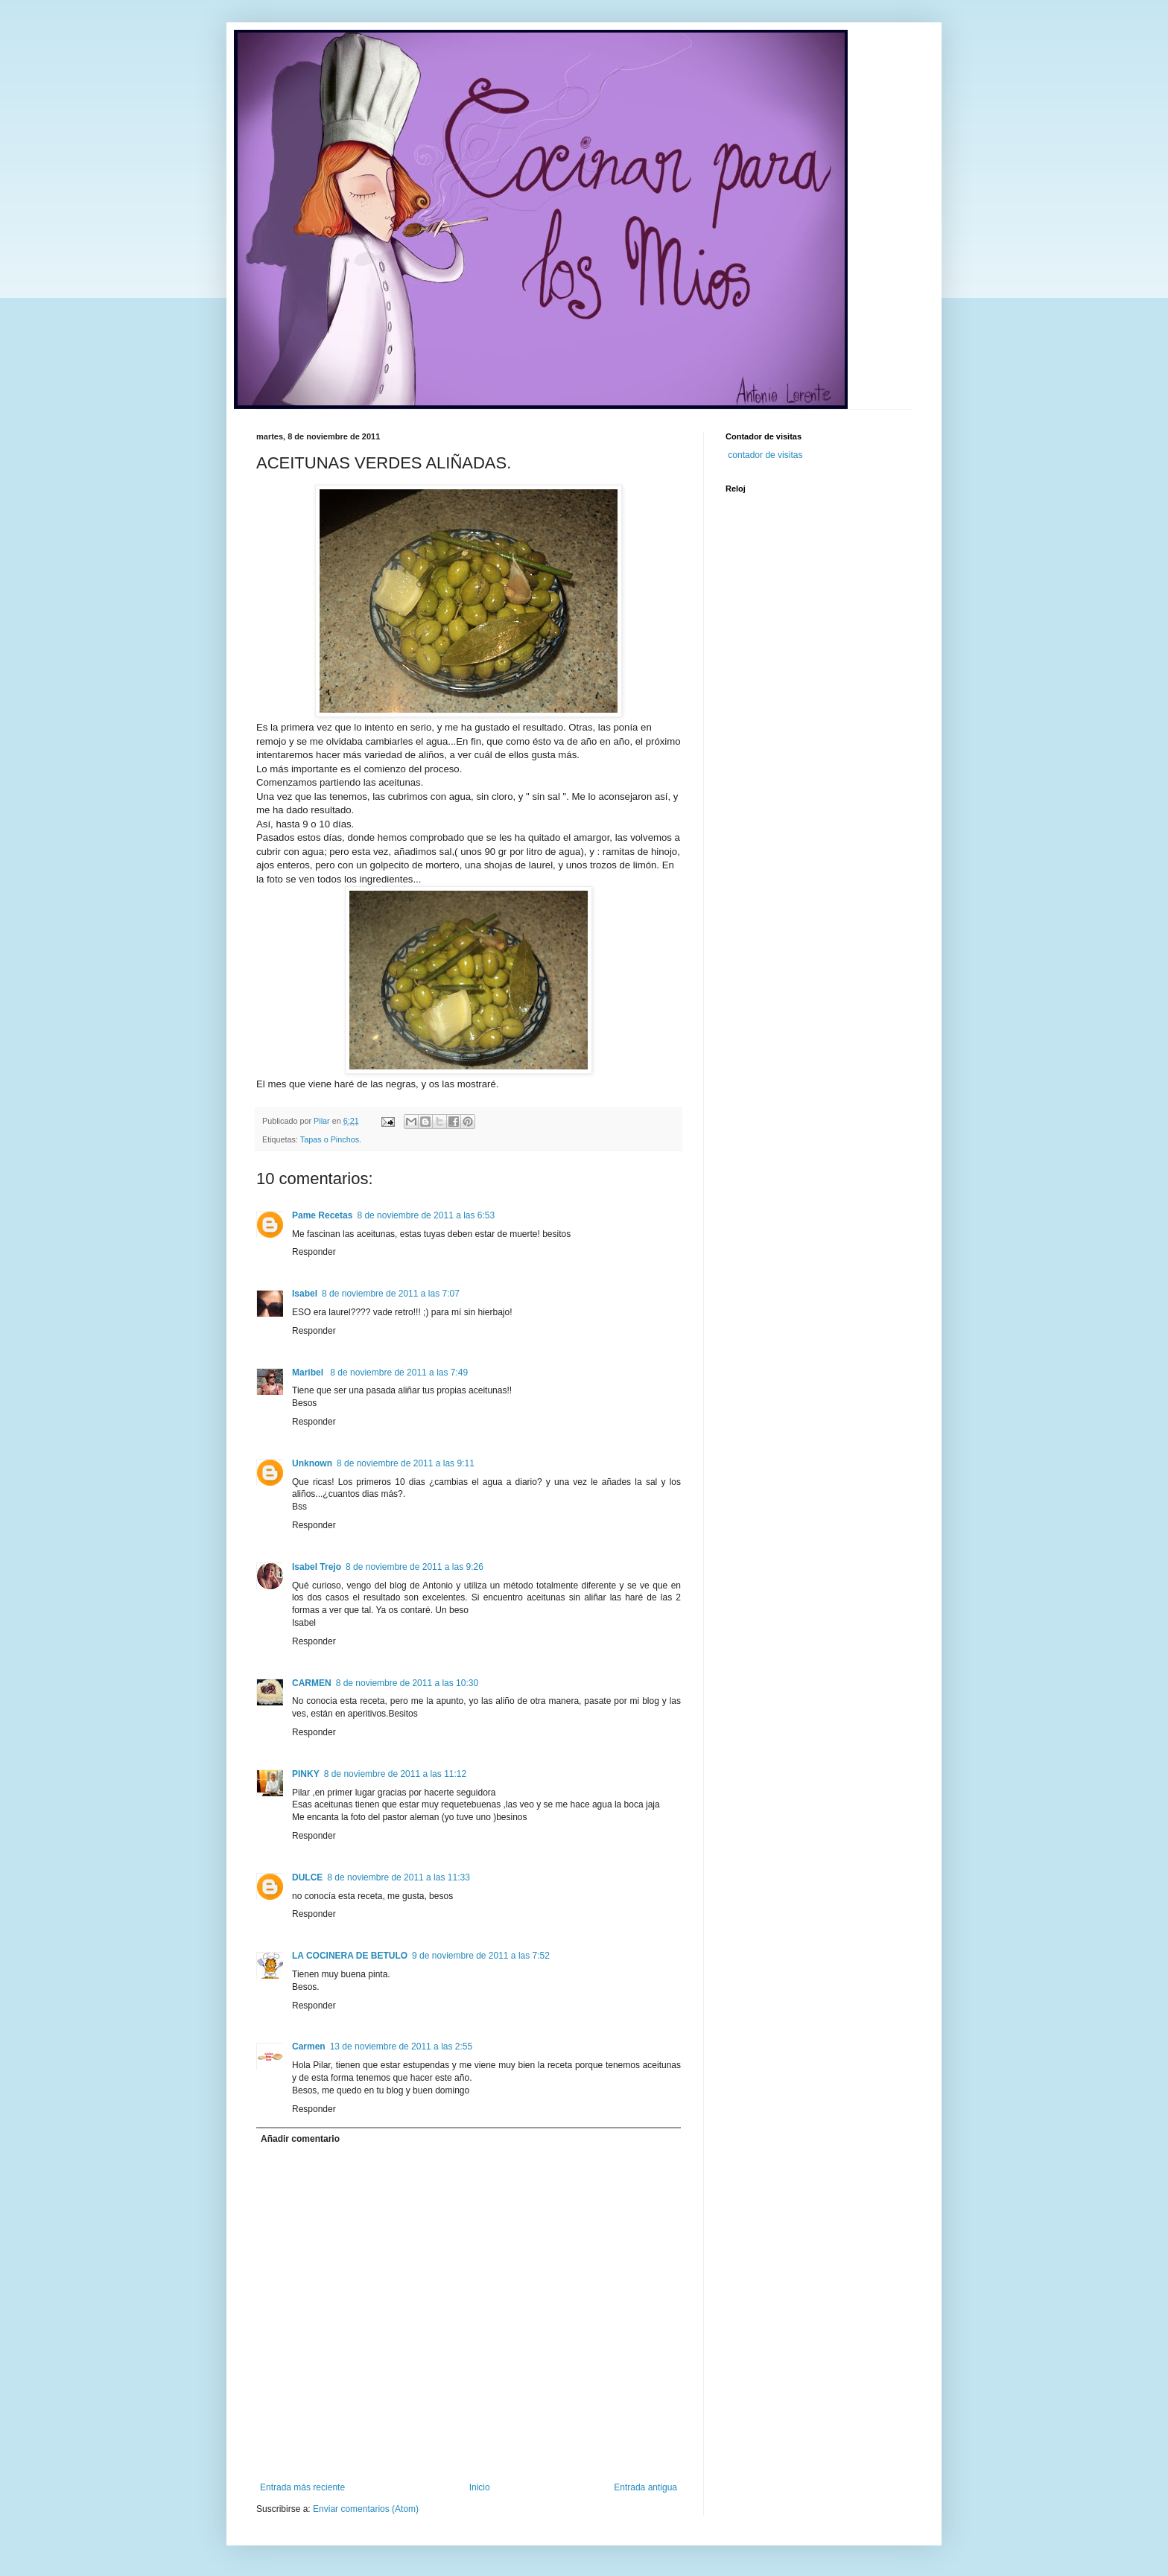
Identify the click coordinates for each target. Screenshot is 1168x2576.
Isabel (304, 1293)
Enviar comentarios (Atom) (366, 2509)
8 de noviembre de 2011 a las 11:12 (395, 1774)
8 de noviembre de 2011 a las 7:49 (399, 1372)
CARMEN (311, 1683)
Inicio (479, 2487)
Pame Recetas (322, 1215)
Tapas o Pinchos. (330, 1139)
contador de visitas (765, 455)
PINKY (306, 1774)
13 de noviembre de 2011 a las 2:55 (401, 2046)
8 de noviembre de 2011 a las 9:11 (406, 1463)
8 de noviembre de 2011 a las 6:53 (426, 1215)
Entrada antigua (645, 2487)
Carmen (309, 2046)
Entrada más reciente (302, 2487)
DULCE (307, 1877)
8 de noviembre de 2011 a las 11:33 (398, 1877)
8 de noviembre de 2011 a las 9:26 (414, 1567)
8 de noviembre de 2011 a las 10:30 (407, 1683)
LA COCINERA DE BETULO (349, 1955)
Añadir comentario (300, 2139)
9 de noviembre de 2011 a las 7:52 (481, 1955)
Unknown (312, 1463)
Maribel (309, 1372)
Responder (314, 1252)
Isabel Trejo (316, 1567)
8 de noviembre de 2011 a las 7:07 (391, 1293)
